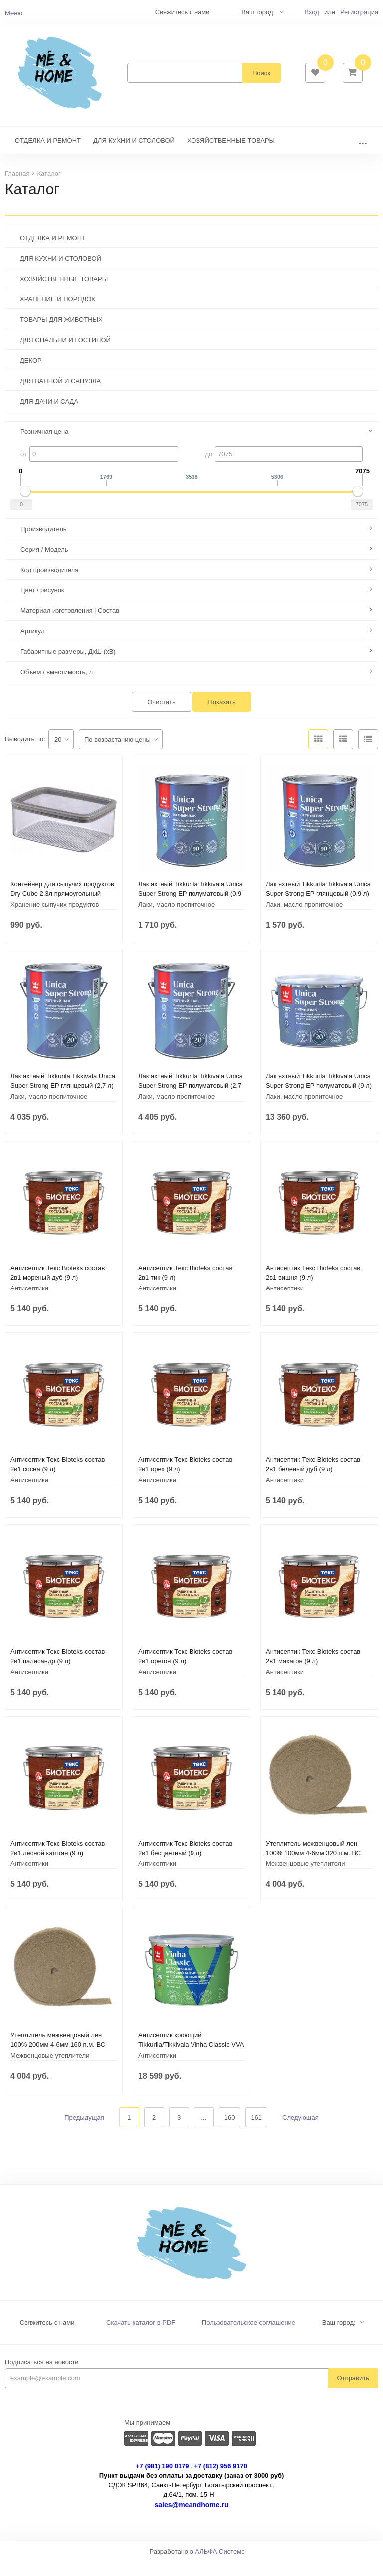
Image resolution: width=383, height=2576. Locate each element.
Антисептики (29, 1303)
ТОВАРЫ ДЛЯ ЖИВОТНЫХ (61, 334)
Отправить (353, 2393)
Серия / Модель (44, 564)
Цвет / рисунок (42, 605)
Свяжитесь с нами (47, 2337)
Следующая (300, 2132)
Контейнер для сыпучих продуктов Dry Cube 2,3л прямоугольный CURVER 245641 (62, 908)
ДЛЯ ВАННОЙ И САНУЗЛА (60, 396)
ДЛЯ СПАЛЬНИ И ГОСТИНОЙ (65, 355)
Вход (311, 12)
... (362, 155)
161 (256, 2132)
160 (229, 2132)
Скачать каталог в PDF (140, 2337)
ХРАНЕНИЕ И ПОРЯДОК (57, 314)
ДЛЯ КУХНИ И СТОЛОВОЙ (134, 155)
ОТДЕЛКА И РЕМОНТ (48, 155)
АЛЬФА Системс (220, 2566)
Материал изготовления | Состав (69, 625)
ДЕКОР (31, 375)
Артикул (32, 646)
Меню (13, 13)
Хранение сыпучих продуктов (54, 919)
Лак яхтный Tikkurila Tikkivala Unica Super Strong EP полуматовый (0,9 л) (190, 908)
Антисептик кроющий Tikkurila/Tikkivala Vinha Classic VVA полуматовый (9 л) (191, 2059)
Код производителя (49, 584)
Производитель (43, 544)
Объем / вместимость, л (56, 687)
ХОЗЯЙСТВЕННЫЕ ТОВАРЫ (231, 155)
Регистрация (359, 12)
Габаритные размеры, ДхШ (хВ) (68, 666)
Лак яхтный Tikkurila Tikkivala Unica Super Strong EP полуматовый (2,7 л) (190, 1100)
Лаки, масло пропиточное (176, 919)
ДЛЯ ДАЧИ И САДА (49, 416)
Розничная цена (44, 446)
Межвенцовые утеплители (305, 1878)
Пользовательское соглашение (248, 2337)
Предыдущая (84, 2132)
